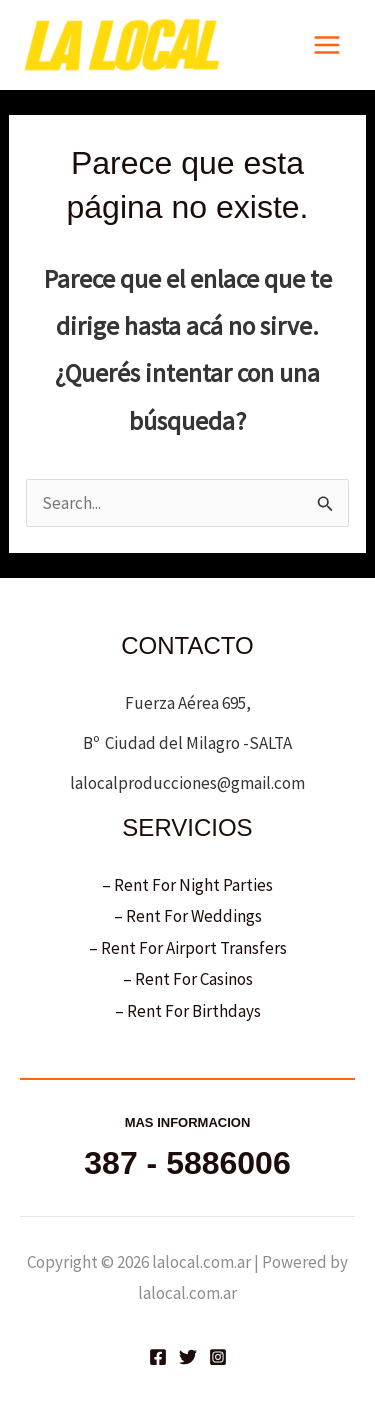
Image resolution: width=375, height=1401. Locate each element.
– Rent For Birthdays (188, 1011)
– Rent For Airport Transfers (188, 948)
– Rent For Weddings (188, 916)
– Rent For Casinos (188, 979)
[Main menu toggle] (328, 45)
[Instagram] (218, 1357)
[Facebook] (158, 1357)
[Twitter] (188, 1357)
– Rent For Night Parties (187, 885)
